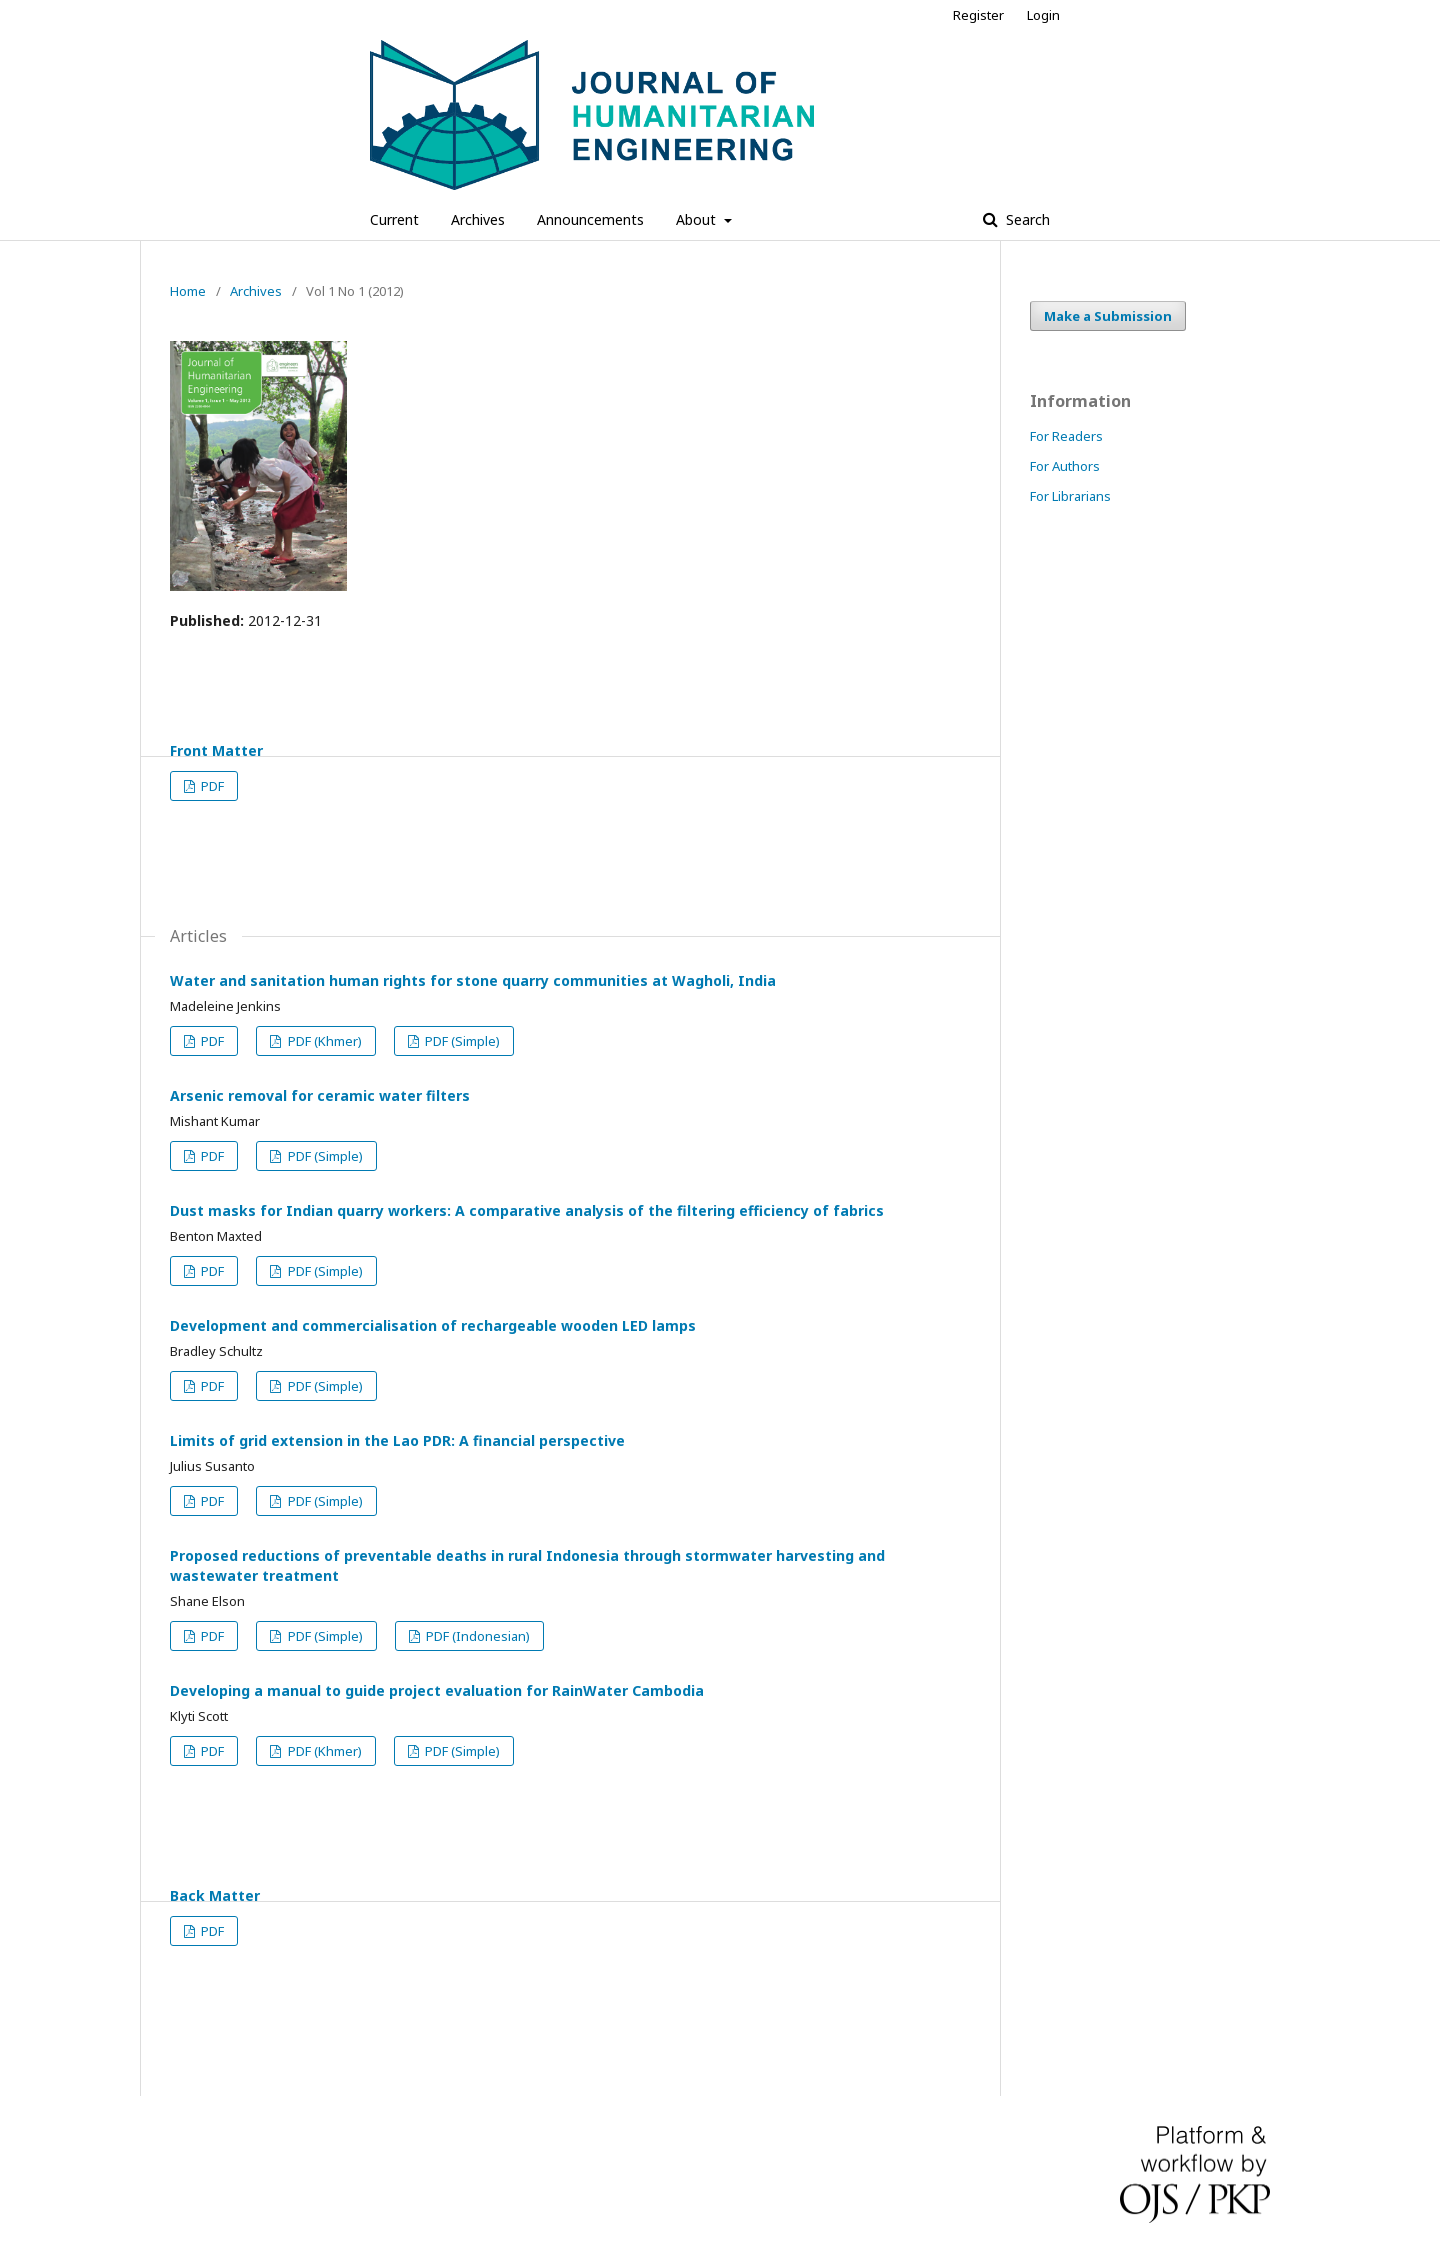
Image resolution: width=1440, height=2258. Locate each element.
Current (394, 219)
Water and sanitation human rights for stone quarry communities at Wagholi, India (473, 980)
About (698, 219)
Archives (478, 219)
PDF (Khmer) (323, 1041)
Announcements (590, 219)
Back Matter (215, 1895)
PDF (211, 786)
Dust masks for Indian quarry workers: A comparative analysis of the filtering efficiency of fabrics (527, 1210)
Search (1026, 219)
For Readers (1066, 436)
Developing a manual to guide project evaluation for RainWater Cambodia (437, 1690)
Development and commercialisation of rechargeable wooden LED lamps (433, 1325)
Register (978, 15)
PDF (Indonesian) (476, 1636)
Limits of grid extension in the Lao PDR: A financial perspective (397, 1440)
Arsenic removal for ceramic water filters (320, 1095)
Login (1043, 15)
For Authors (1065, 466)
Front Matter (216, 750)
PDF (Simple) (461, 1041)
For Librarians (1070, 496)
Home (188, 291)
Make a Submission (1108, 316)
